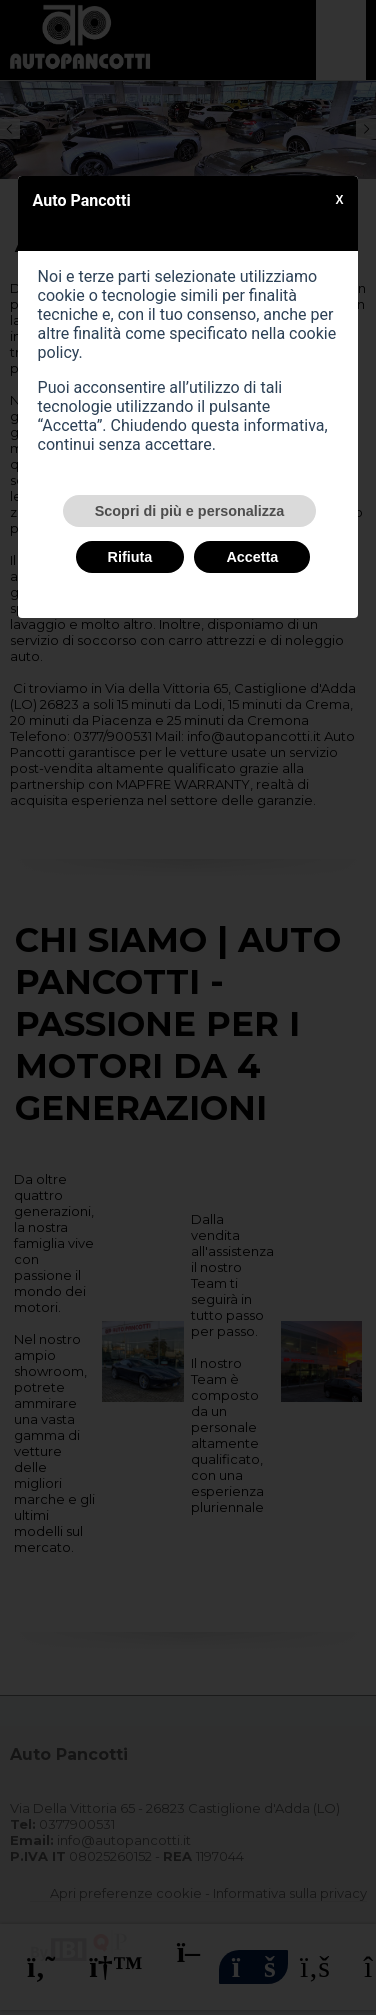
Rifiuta (130, 557)
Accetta (252, 557)
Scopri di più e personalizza (190, 511)
